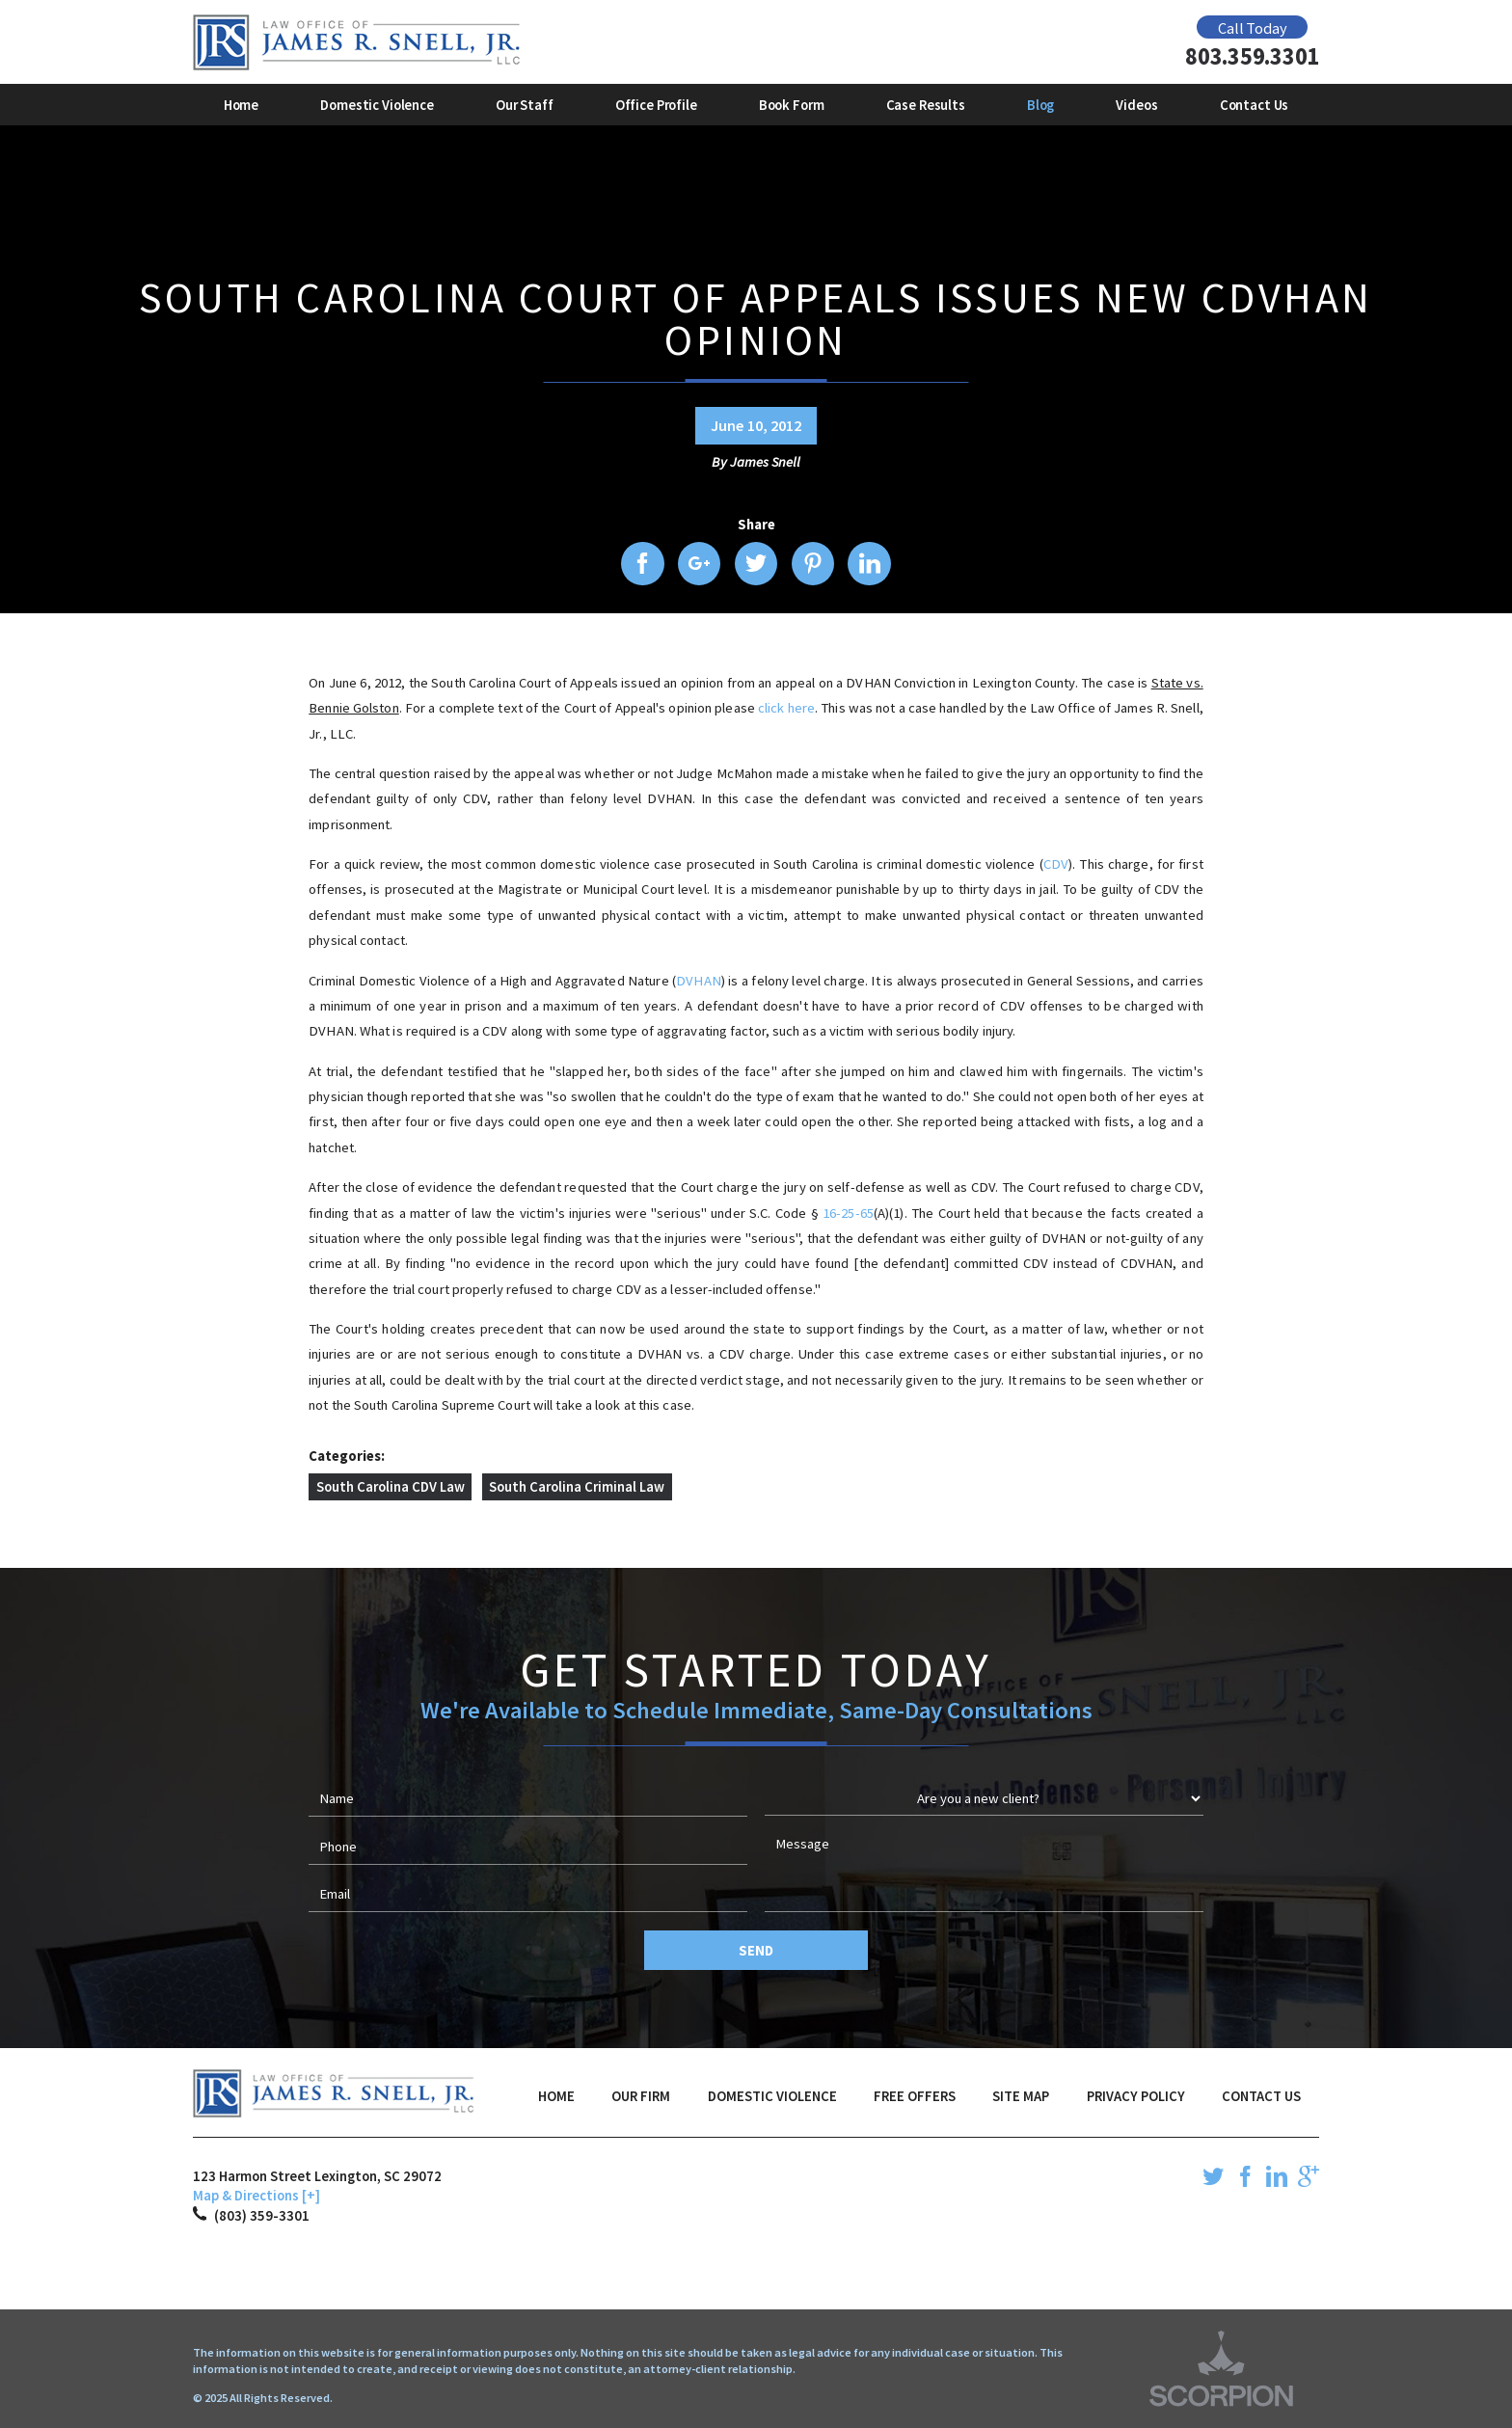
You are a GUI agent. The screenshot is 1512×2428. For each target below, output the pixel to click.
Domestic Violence (772, 2096)
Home (556, 2096)
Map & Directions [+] (256, 2195)
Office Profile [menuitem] (656, 105)
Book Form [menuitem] (791, 105)
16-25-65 (848, 1213)
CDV (1055, 864)
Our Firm (640, 2096)
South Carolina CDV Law (390, 1487)
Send (755, 1950)
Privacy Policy (1136, 2096)
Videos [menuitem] (1136, 105)
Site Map (1020, 2096)
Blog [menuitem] (1040, 105)
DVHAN (698, 980)
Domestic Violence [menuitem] (377, 105)
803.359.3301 (1252, 57)
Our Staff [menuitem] (525, 105)
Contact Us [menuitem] (1254, 105)
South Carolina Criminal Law (576, 1487)
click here (786, 707)
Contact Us (1261, 2096)
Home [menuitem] (241, 105)
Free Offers (915, 2096)
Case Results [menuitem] (925, 105)
